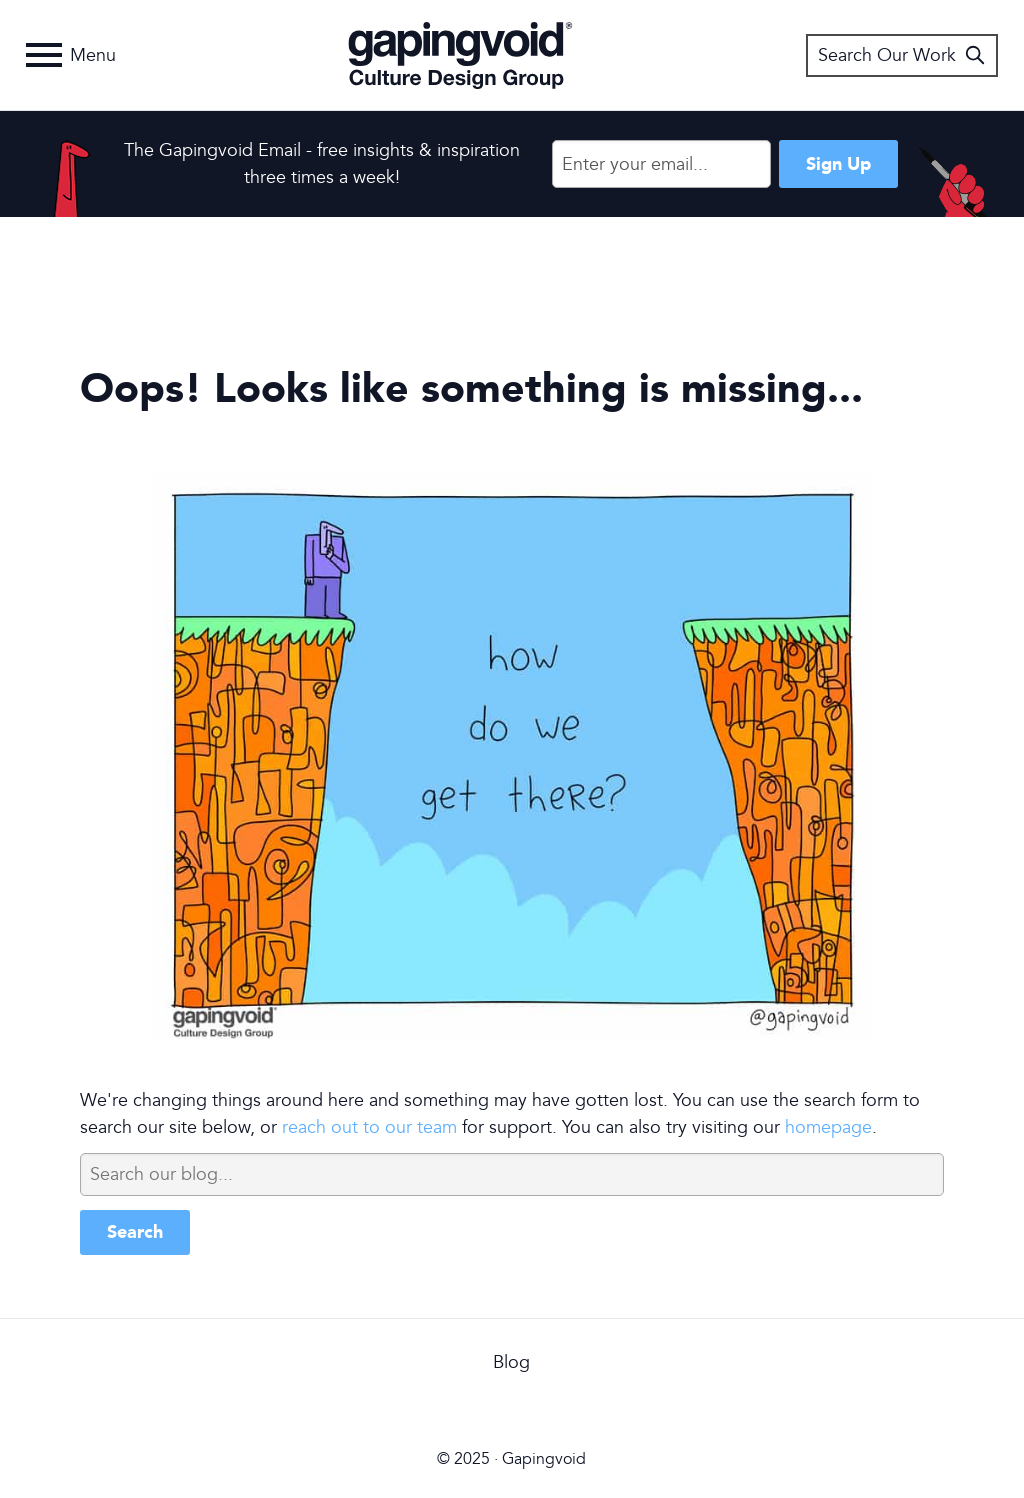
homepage (828, 1127)
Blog (511, 1362)
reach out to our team (369, 1127)
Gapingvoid (460, 55)
